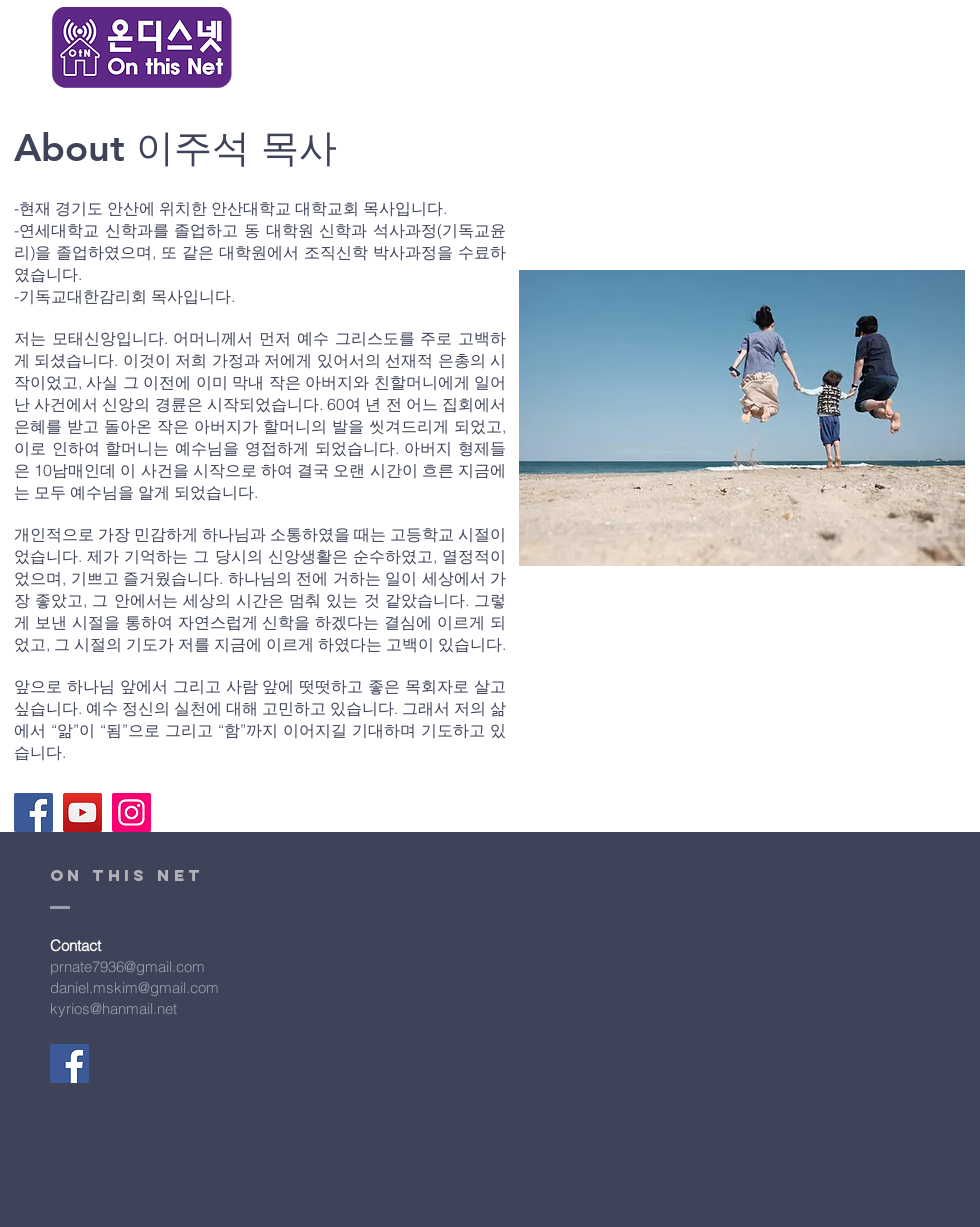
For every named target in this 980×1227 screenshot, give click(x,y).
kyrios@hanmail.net (113, 1008)
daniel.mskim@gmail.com (134, 987)
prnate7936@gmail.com (127, 966)
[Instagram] (131, 812)
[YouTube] (82, 812)
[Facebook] (33, 812)
